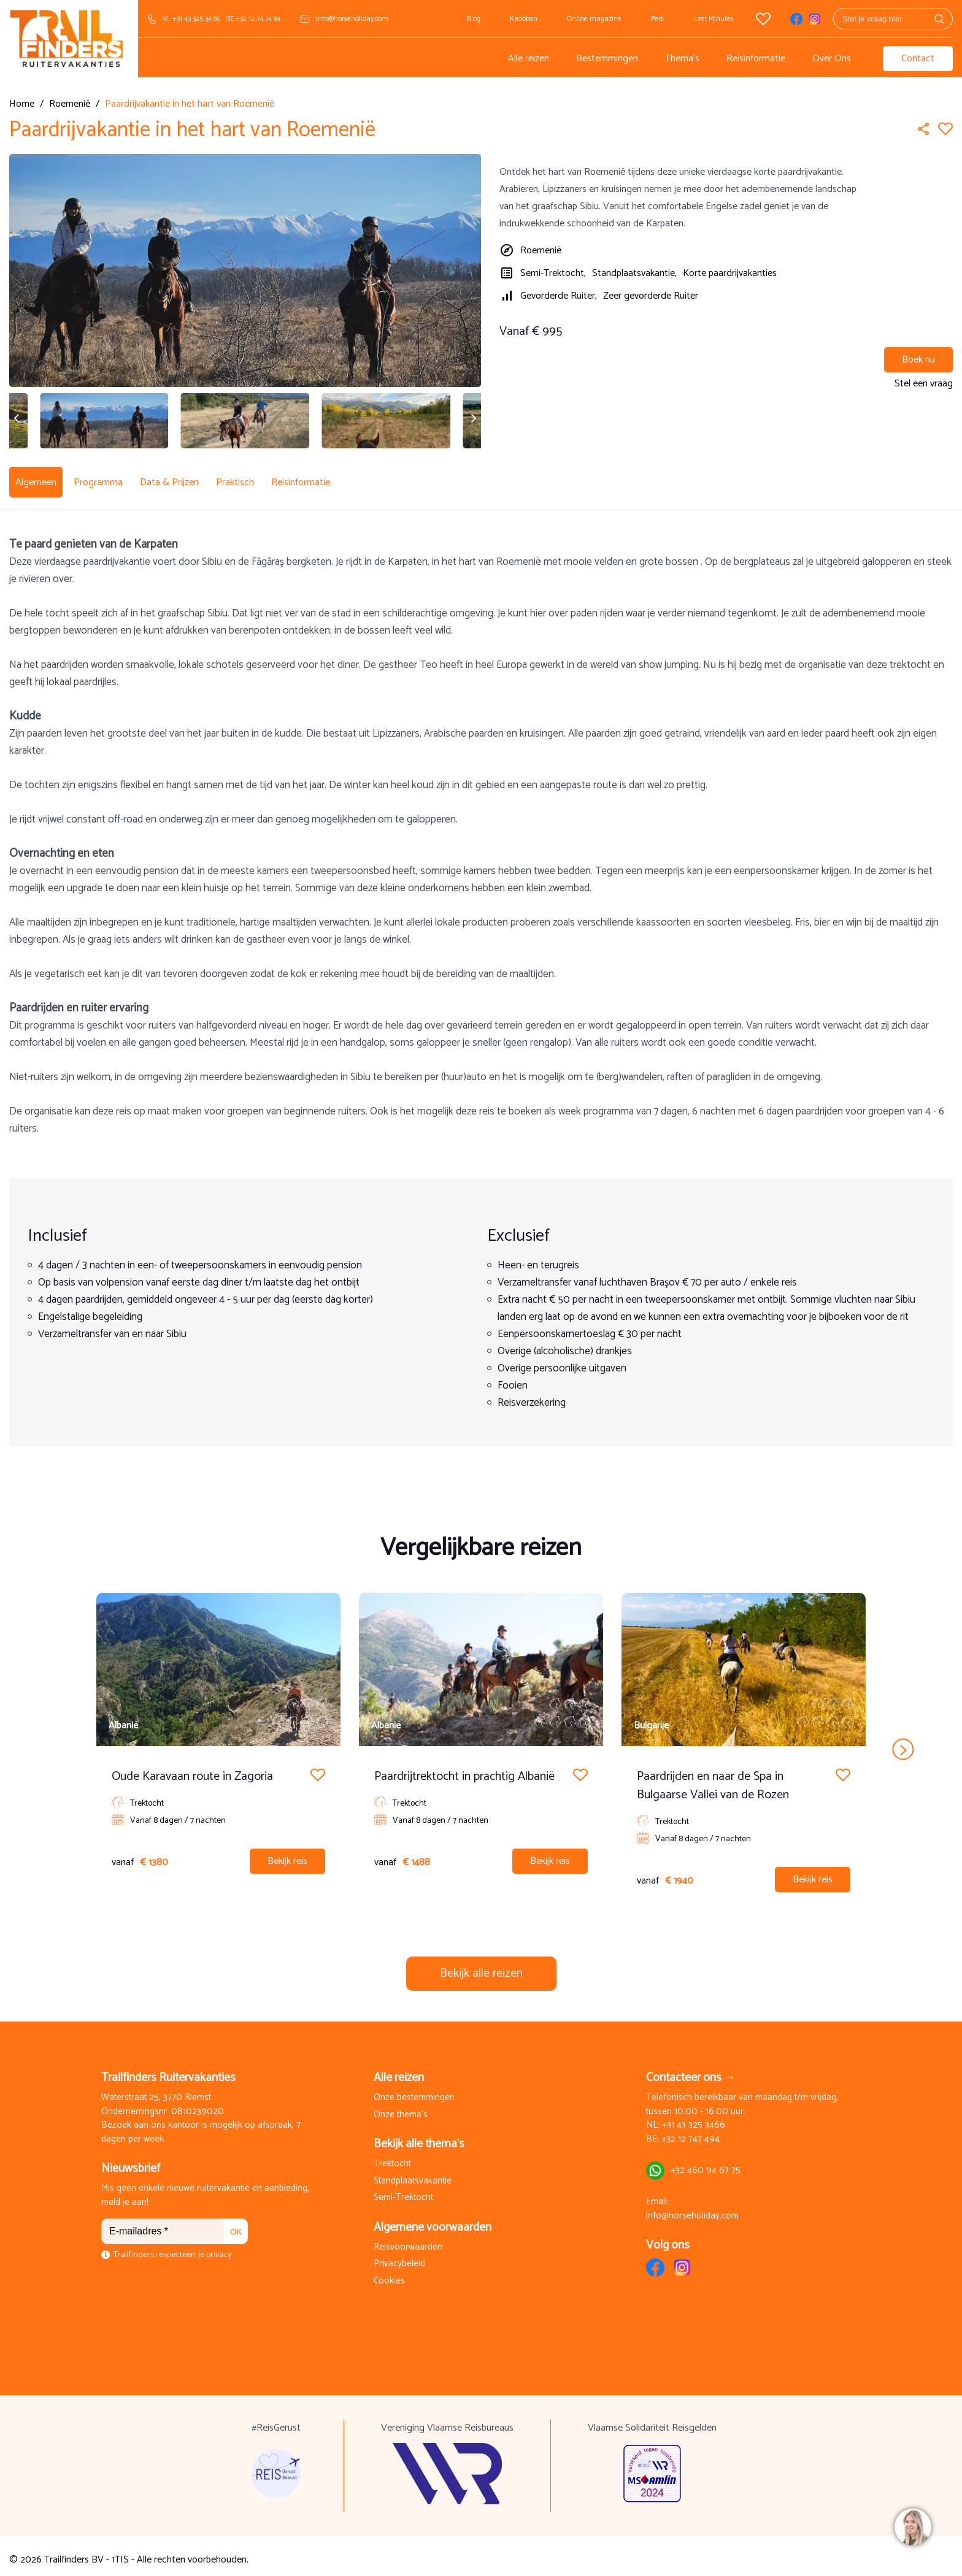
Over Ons (831, 58)
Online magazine (594, 19)
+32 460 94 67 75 (706, 2163)
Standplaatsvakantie (413, 2174)
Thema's (682, 58)
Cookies (389, 2274)
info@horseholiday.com (352, 19)
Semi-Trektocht (403, 2190)
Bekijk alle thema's (419, 2136)
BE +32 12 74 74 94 (253, 19)
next (903, 1741)
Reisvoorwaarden (408, 2240)
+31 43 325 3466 (693, 2118)
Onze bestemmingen (414, 2090)
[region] (912, 2526)
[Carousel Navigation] (481, 1741)
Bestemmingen (607, 58)
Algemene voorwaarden (432, 2220)
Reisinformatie (755, 58)
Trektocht (392, 2157)
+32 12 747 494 (690, 2132)
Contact (917, 58)
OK (236, 2224)
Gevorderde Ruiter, (558, 296)
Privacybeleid (399, 2257)
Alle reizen (528, 58)
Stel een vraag (924, 383)
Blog (473, 19)
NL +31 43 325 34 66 (191, 19)
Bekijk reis (287, 1854)
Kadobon (523, 19)
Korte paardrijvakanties (730, 273)
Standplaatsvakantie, (634, 273)
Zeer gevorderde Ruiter (650, 296)
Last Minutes (713, 19)
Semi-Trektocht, (553, 273)
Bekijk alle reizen (481, 1966)
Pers (657, 19)
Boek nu (918, 359)
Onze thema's (401, 2108)
